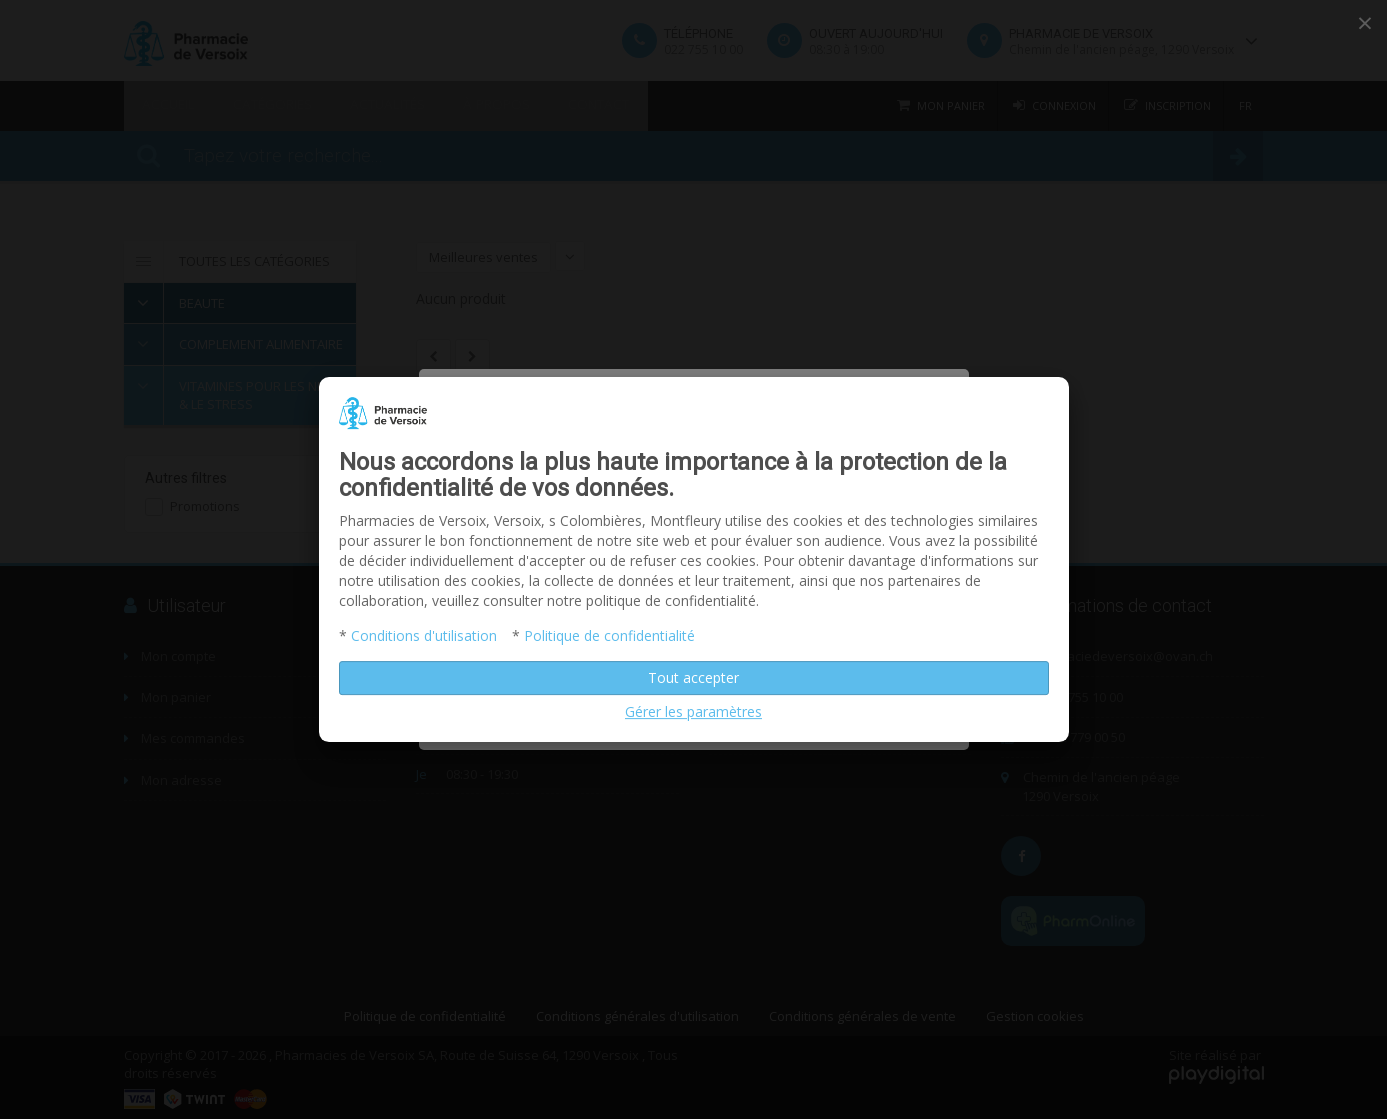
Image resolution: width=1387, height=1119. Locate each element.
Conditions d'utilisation (424, 635)
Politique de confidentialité (609, 635)
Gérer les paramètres (693, 711)
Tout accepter (693, 677)
